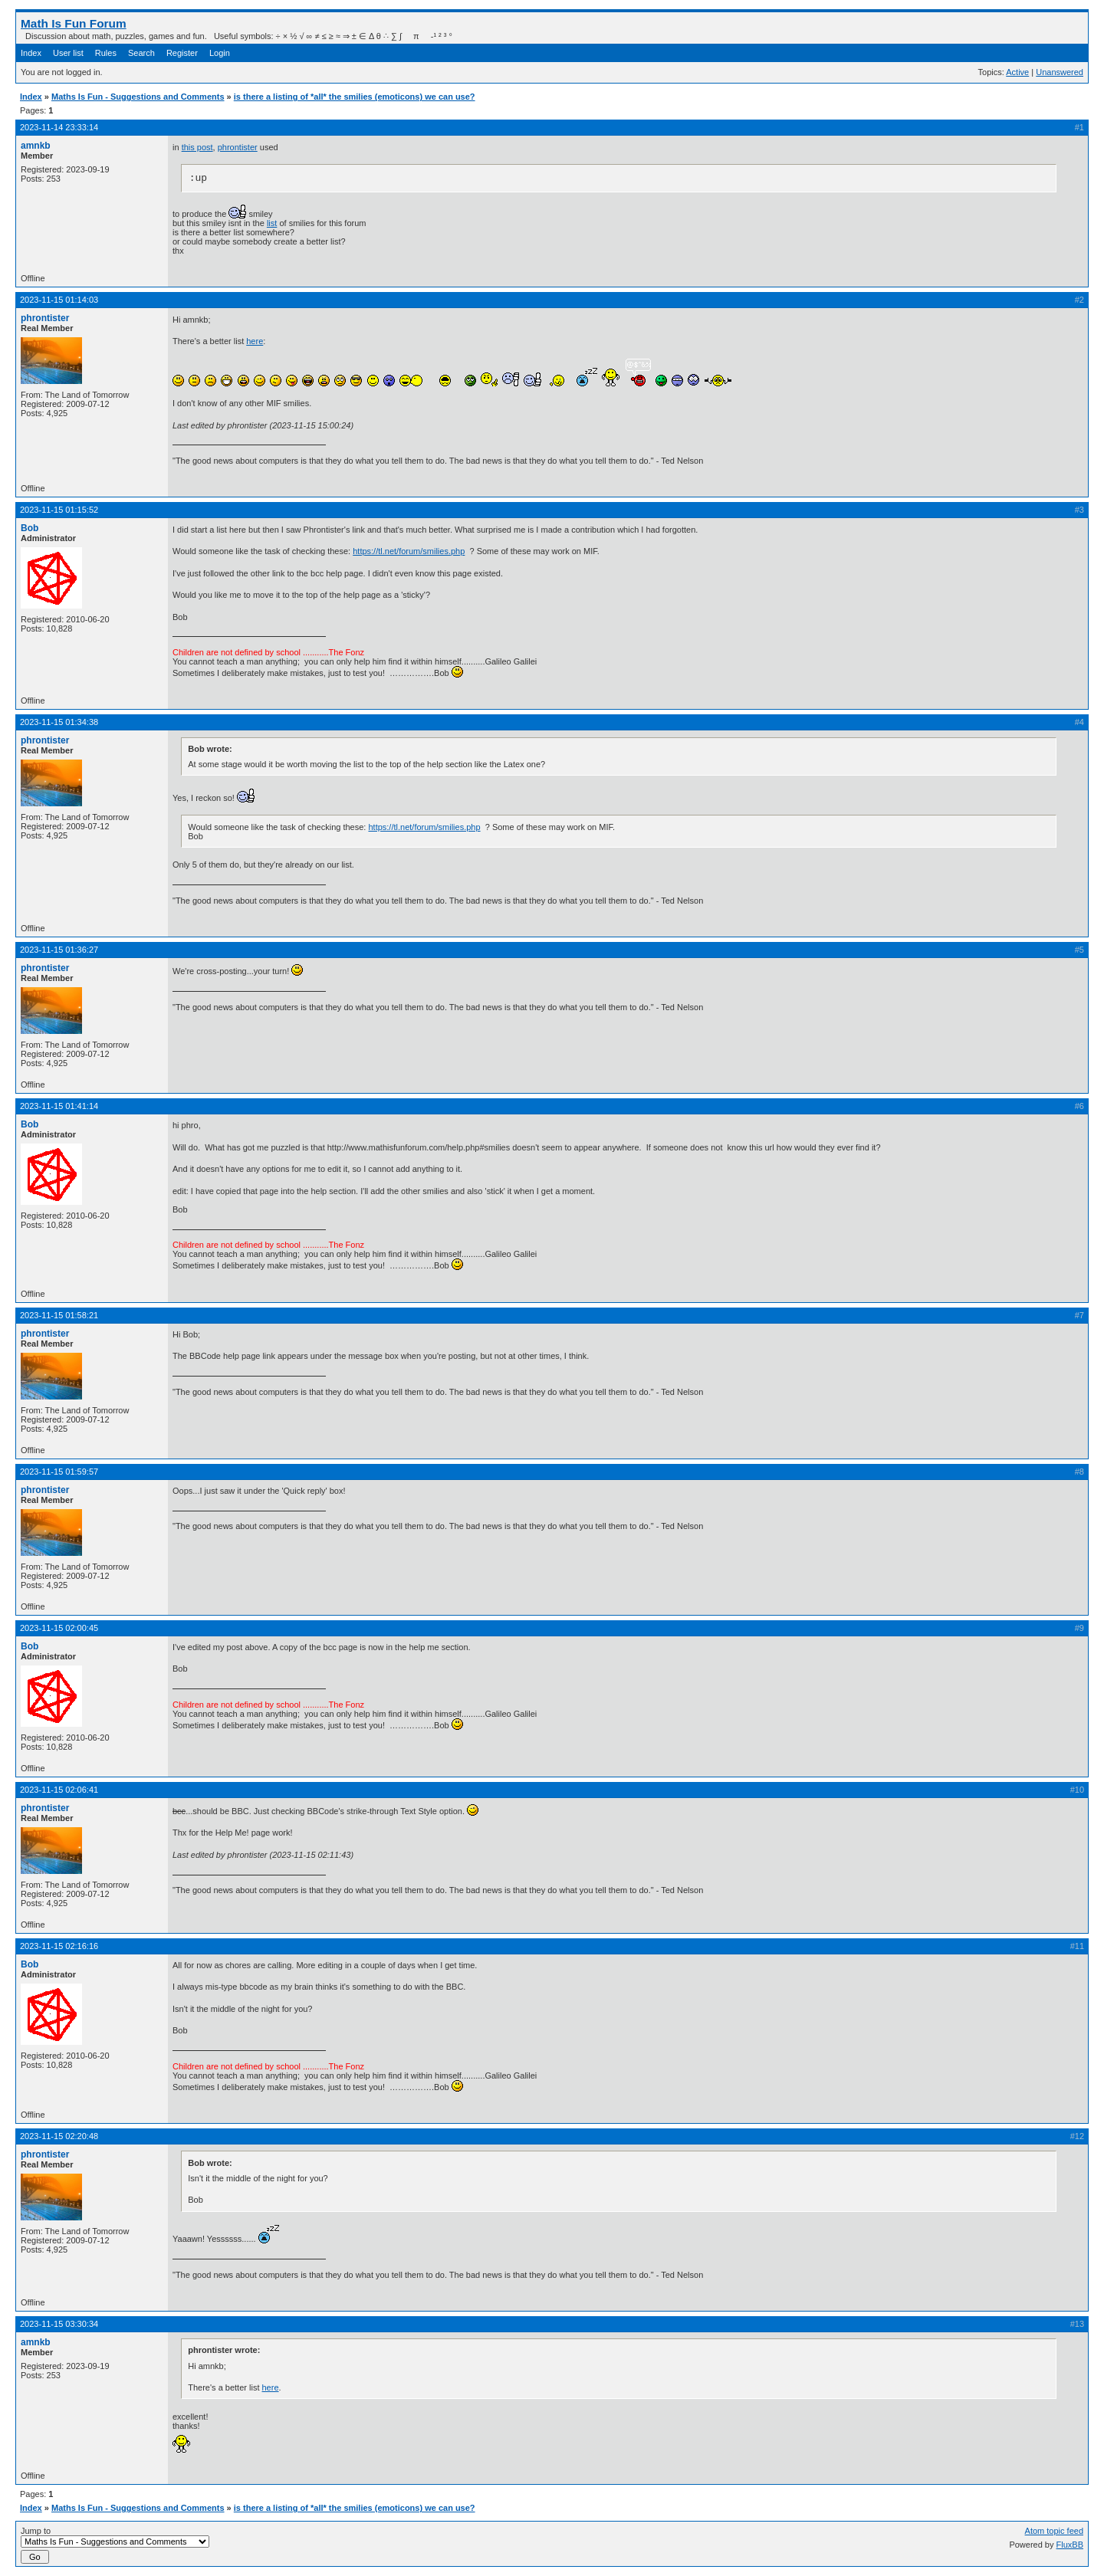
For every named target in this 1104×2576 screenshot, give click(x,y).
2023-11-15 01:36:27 (59, 949)
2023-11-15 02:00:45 (59, 1628)
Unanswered (1059, 72)
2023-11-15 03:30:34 (59, 2323)
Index (31, 52)
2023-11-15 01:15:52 (59, 509)
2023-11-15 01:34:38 (59, 722)
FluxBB (1069, 2544)
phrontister (238, 147)
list (272, 223)
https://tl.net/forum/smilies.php (409, 551)
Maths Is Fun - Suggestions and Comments (138, 96)
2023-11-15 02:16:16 (59, 1946)
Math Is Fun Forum (74, 23)
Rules (106, 52)
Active (1017, 72)
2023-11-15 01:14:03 (59, 299)
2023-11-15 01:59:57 (59, 1471)
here (254, 341)
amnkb (36, 145)
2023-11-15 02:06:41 (59, 1789)
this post (197, 147)
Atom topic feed (1054, 2530)
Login (219, 52)
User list (68, 52)
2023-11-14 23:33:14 (59, 127)
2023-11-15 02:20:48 (59, 2136)
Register (182, 52)
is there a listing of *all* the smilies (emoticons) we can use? (354, 96)
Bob (29, 528)
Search (141, 52)
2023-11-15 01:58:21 (59, 1315)
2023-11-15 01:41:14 (59, 1106)
